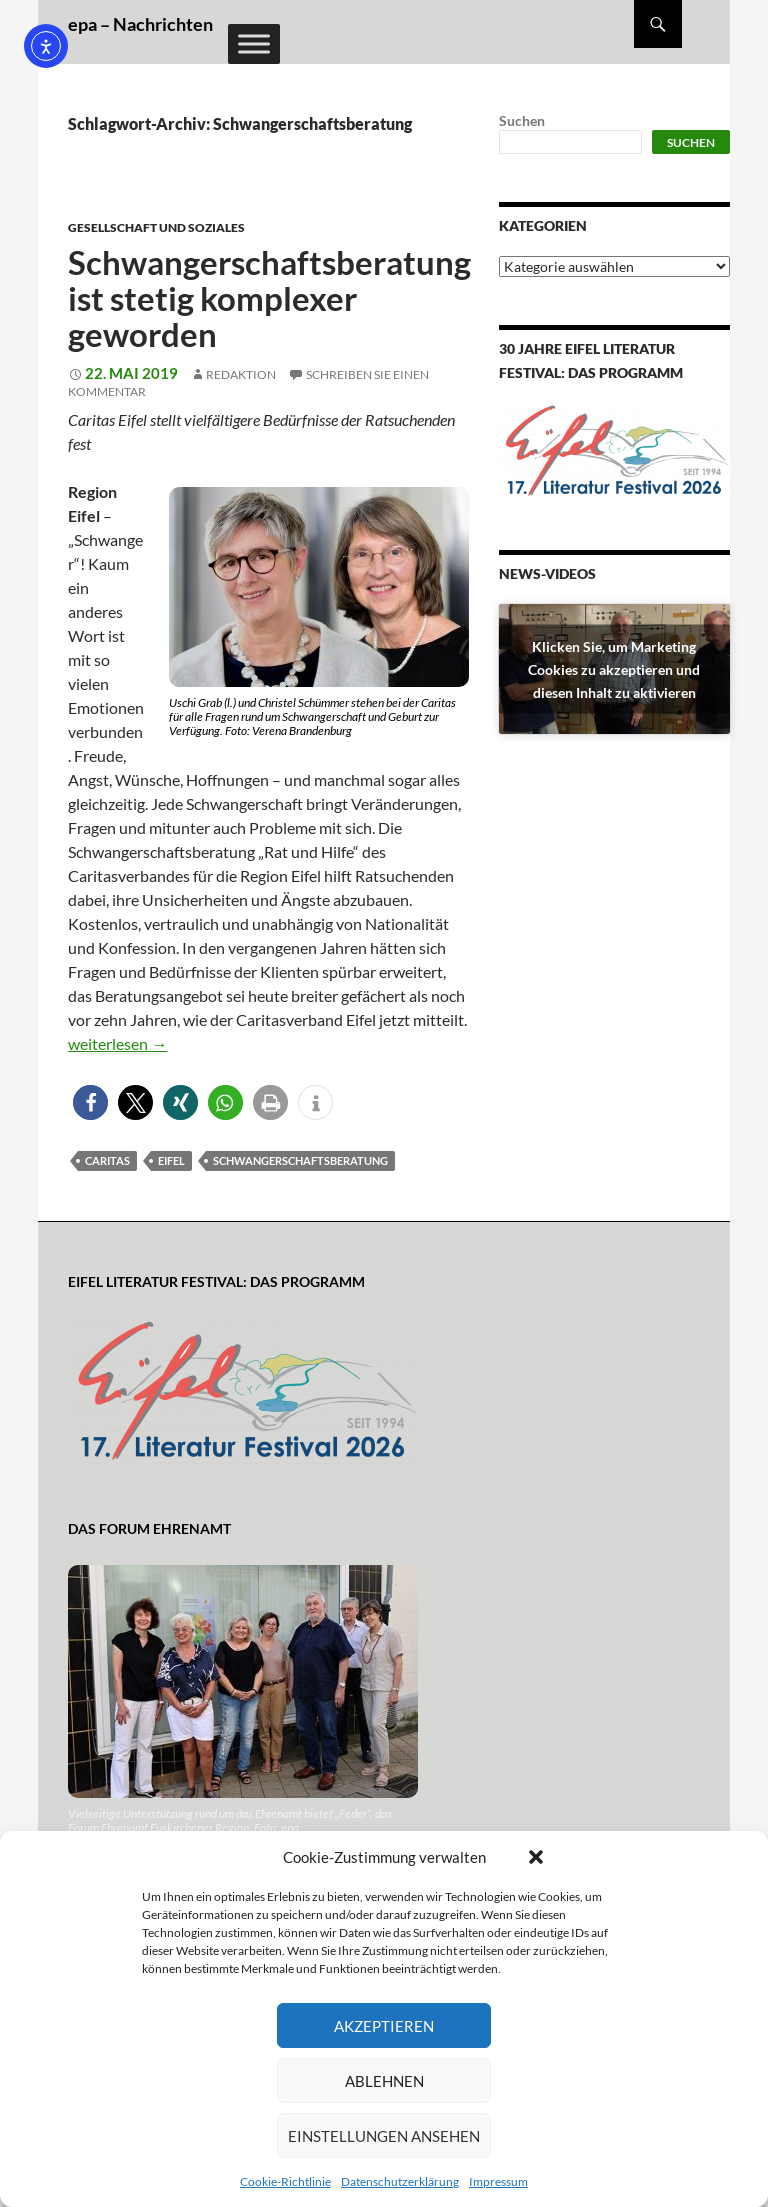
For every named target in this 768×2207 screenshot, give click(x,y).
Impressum (498, 2181)
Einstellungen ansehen (384, 2136)
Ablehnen (384, 2081)
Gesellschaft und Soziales (156, 227)
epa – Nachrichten (140, 24)
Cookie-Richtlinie (285, 2181)
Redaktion (241, 374)
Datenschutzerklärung (400, 2181)
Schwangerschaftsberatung (300, 1160)
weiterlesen (117, 1043)
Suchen (522, 120)
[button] (536, 1857)
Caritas (107, 1160)
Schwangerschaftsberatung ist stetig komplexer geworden (269, 298)
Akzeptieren (384, 2026)
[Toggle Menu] (254, 43)
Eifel (171, 1160)
